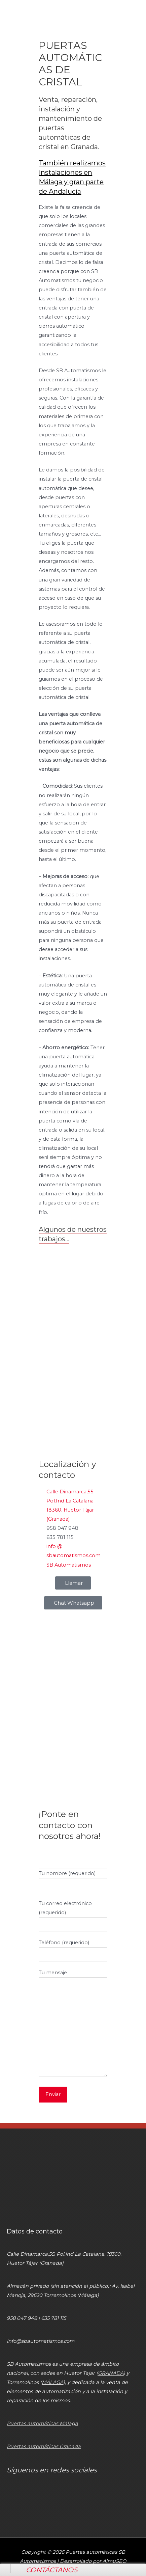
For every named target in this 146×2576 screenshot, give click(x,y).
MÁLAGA (52, 2382)
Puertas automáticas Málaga (42, 2423)
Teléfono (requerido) (73, 1948)
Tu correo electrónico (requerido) (73, 1913)
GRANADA (110, 2373)
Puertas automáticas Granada (44, 2446)
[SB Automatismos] (73, 1751)
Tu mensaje (73, 2024)
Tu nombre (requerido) (73, 1879)
